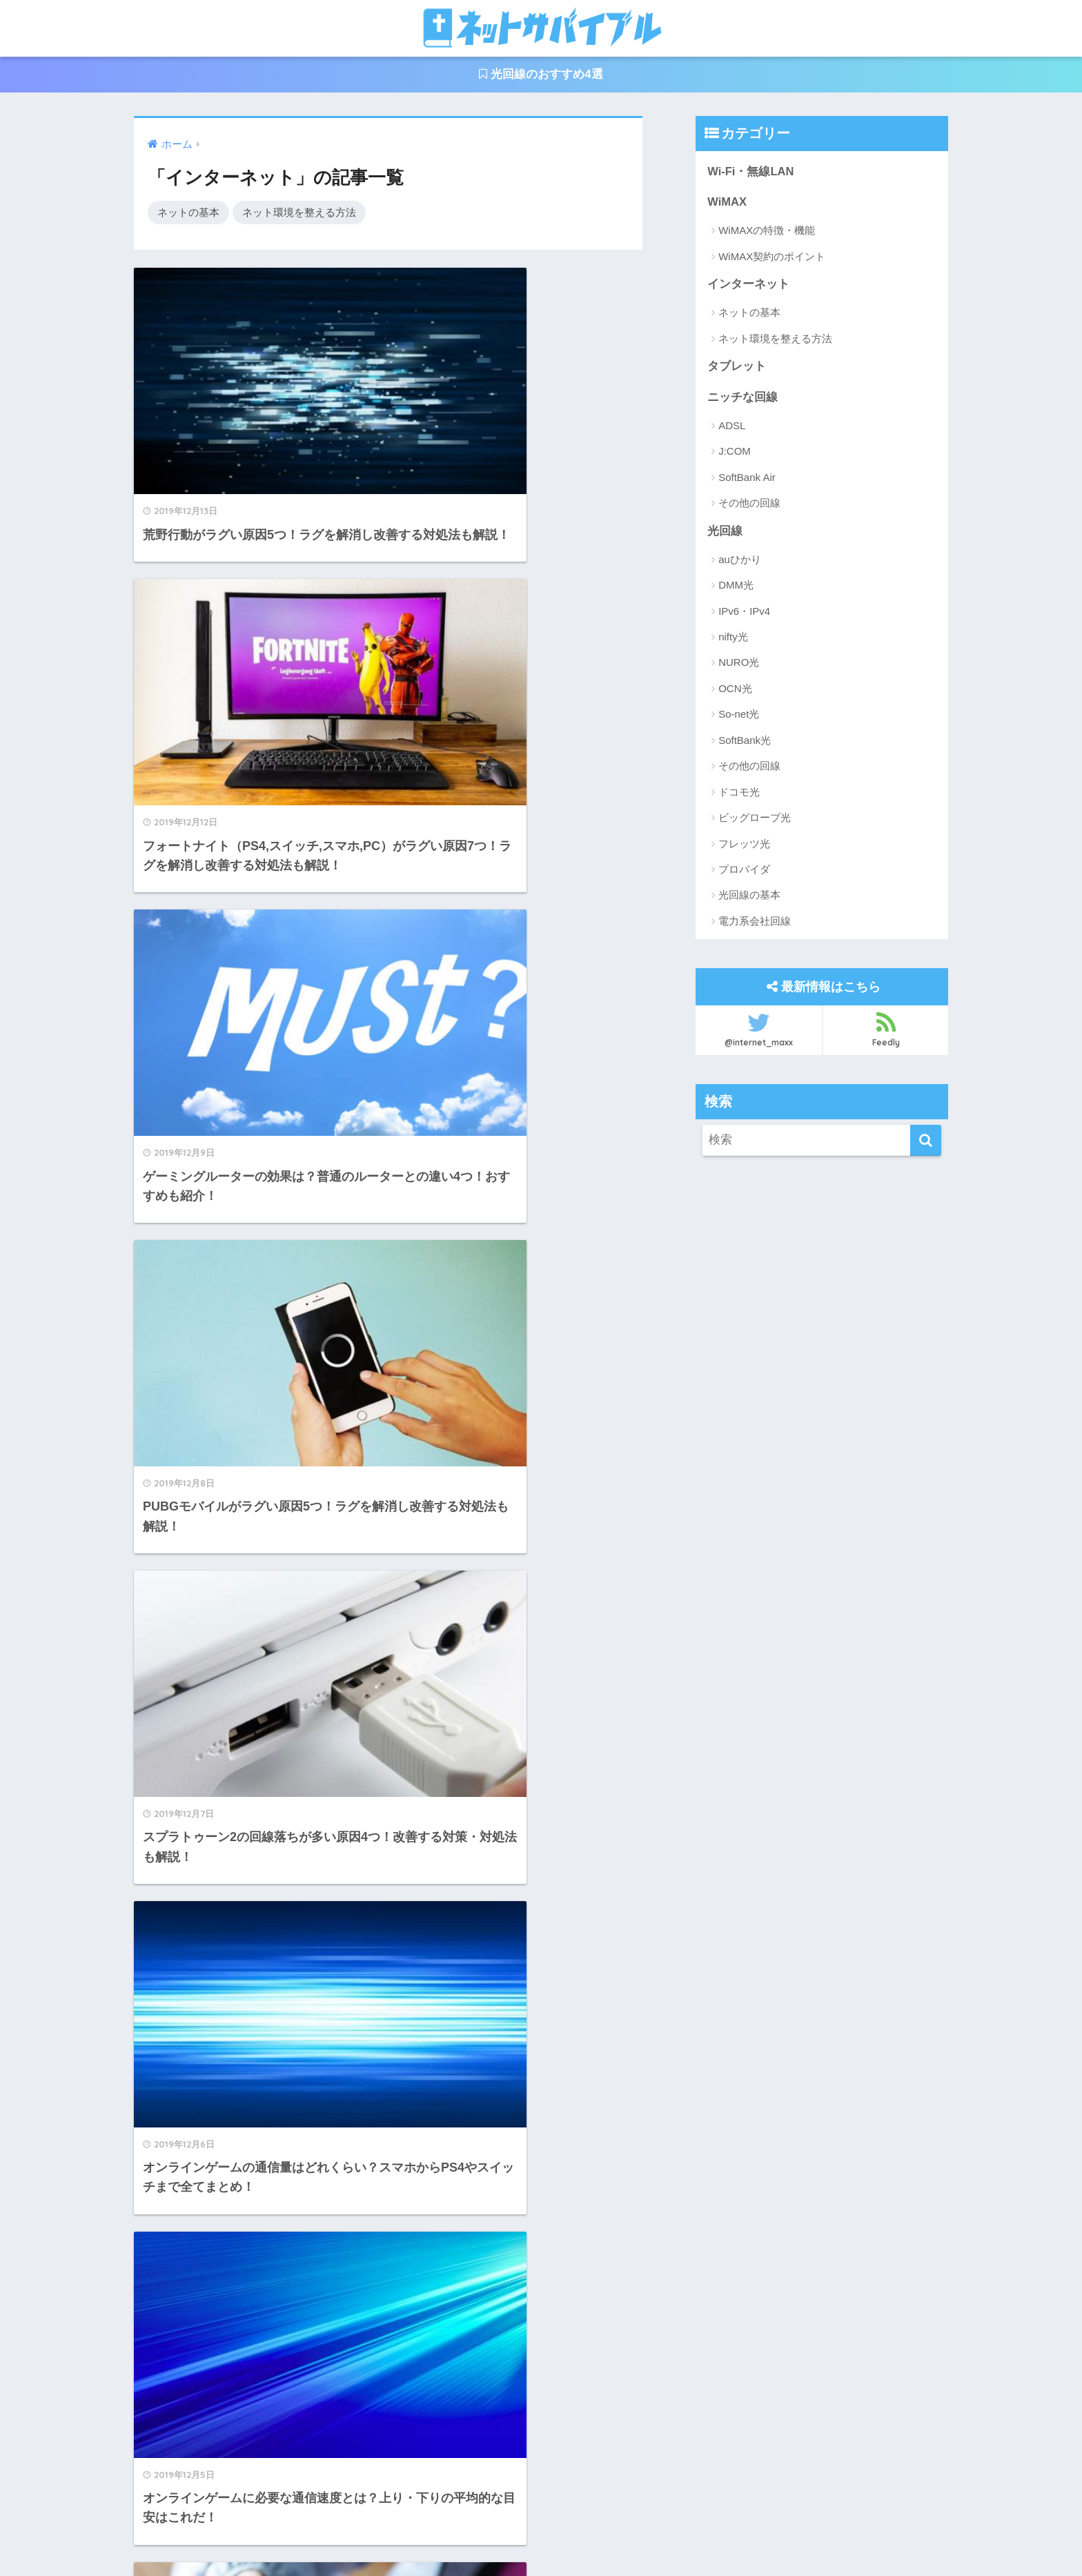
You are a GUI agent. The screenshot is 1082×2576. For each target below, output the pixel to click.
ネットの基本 (188, 212)
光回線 (724, 532)
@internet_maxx (758, 1031)
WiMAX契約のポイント (771, 257)
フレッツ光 (744, 846)
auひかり (739, 561)
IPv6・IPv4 (744, 613)
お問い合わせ (505, 2535)
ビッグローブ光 (754, 820)
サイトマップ (648, 2535)
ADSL (731, 427)
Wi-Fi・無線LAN (750, 171)
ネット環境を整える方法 (299, 212)
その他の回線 (749, 505)
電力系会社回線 (754, 923)
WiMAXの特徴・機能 (766, 231)
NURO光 (738, 665)
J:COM (734, 453)
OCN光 (734, 690)
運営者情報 (428, 2535)
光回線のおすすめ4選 (540, 74)
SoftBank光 (744, 742)
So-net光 (738, 716)
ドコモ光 (739, 794)
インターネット (748, 285)
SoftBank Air (747, 479)
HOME (541, 2506)
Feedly (885, 1031)
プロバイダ (744, 871)
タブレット (736, 367)
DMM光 (736, 587)
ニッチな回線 (742, 398)
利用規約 (577, 2535)
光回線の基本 (749, 897)
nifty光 (733, 639)
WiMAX (727, 202)
